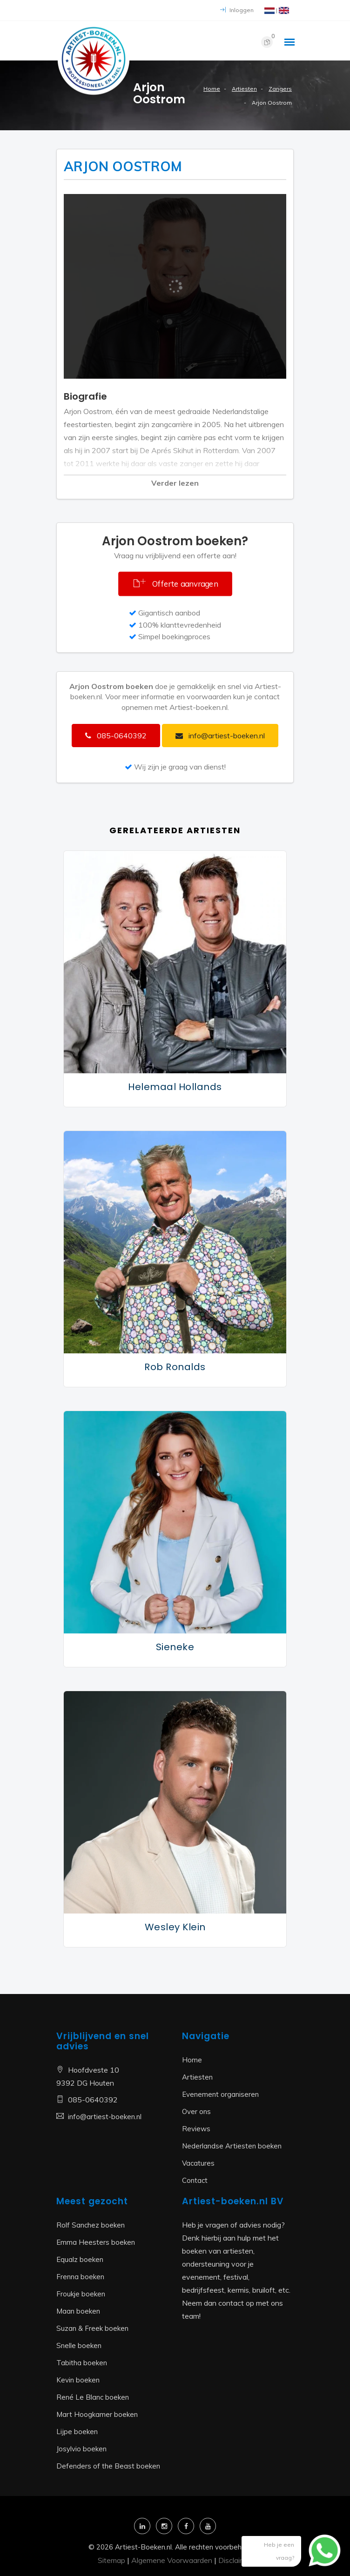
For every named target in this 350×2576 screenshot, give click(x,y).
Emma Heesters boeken (95, 2242)
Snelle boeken (78, 2345)
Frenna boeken (80, 2276)
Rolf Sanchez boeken (90, 2225)
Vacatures (198, 2163)
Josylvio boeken (81, 2448)
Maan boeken (78, 2311)
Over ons (196, 2111)
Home (211, 88)
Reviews (196, 2128)
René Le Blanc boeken (92, 2397)
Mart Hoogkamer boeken (97, 2414)
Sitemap (111, 2560)
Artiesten (244, 88)
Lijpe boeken (77, 2431)
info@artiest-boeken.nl (104, 2116)
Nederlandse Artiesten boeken (232, 2145)
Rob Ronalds (175, 1366)
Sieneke (175, 1646)
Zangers (280, 88)
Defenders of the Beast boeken (108, 2466)
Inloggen (237, 10)
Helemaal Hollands (175, 1086)
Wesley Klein (175, 1927)
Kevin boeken (78, 2379)
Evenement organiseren (220, 2094)
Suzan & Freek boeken (92, 2328)
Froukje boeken (80, 2293)
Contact (195, 2180)
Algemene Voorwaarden (171, 2560)
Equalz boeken (79, 2259)
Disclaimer (235, 2560)
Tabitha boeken (81, 2362)
